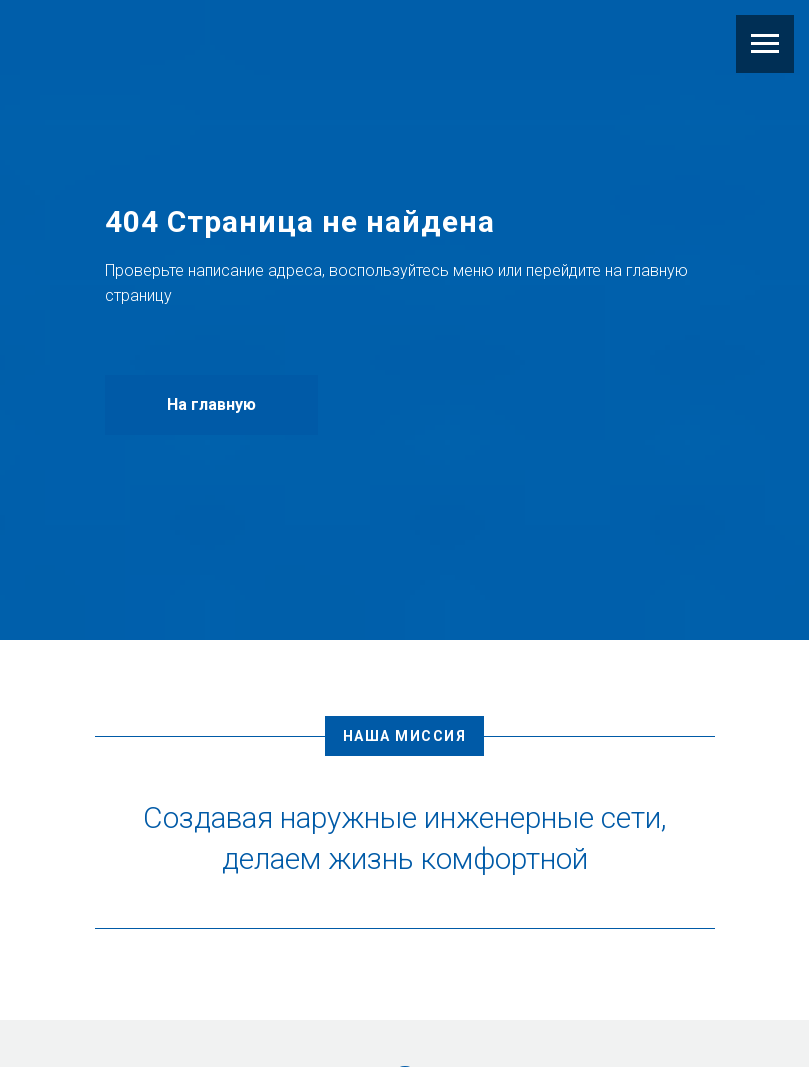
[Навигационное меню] (765, 44)
